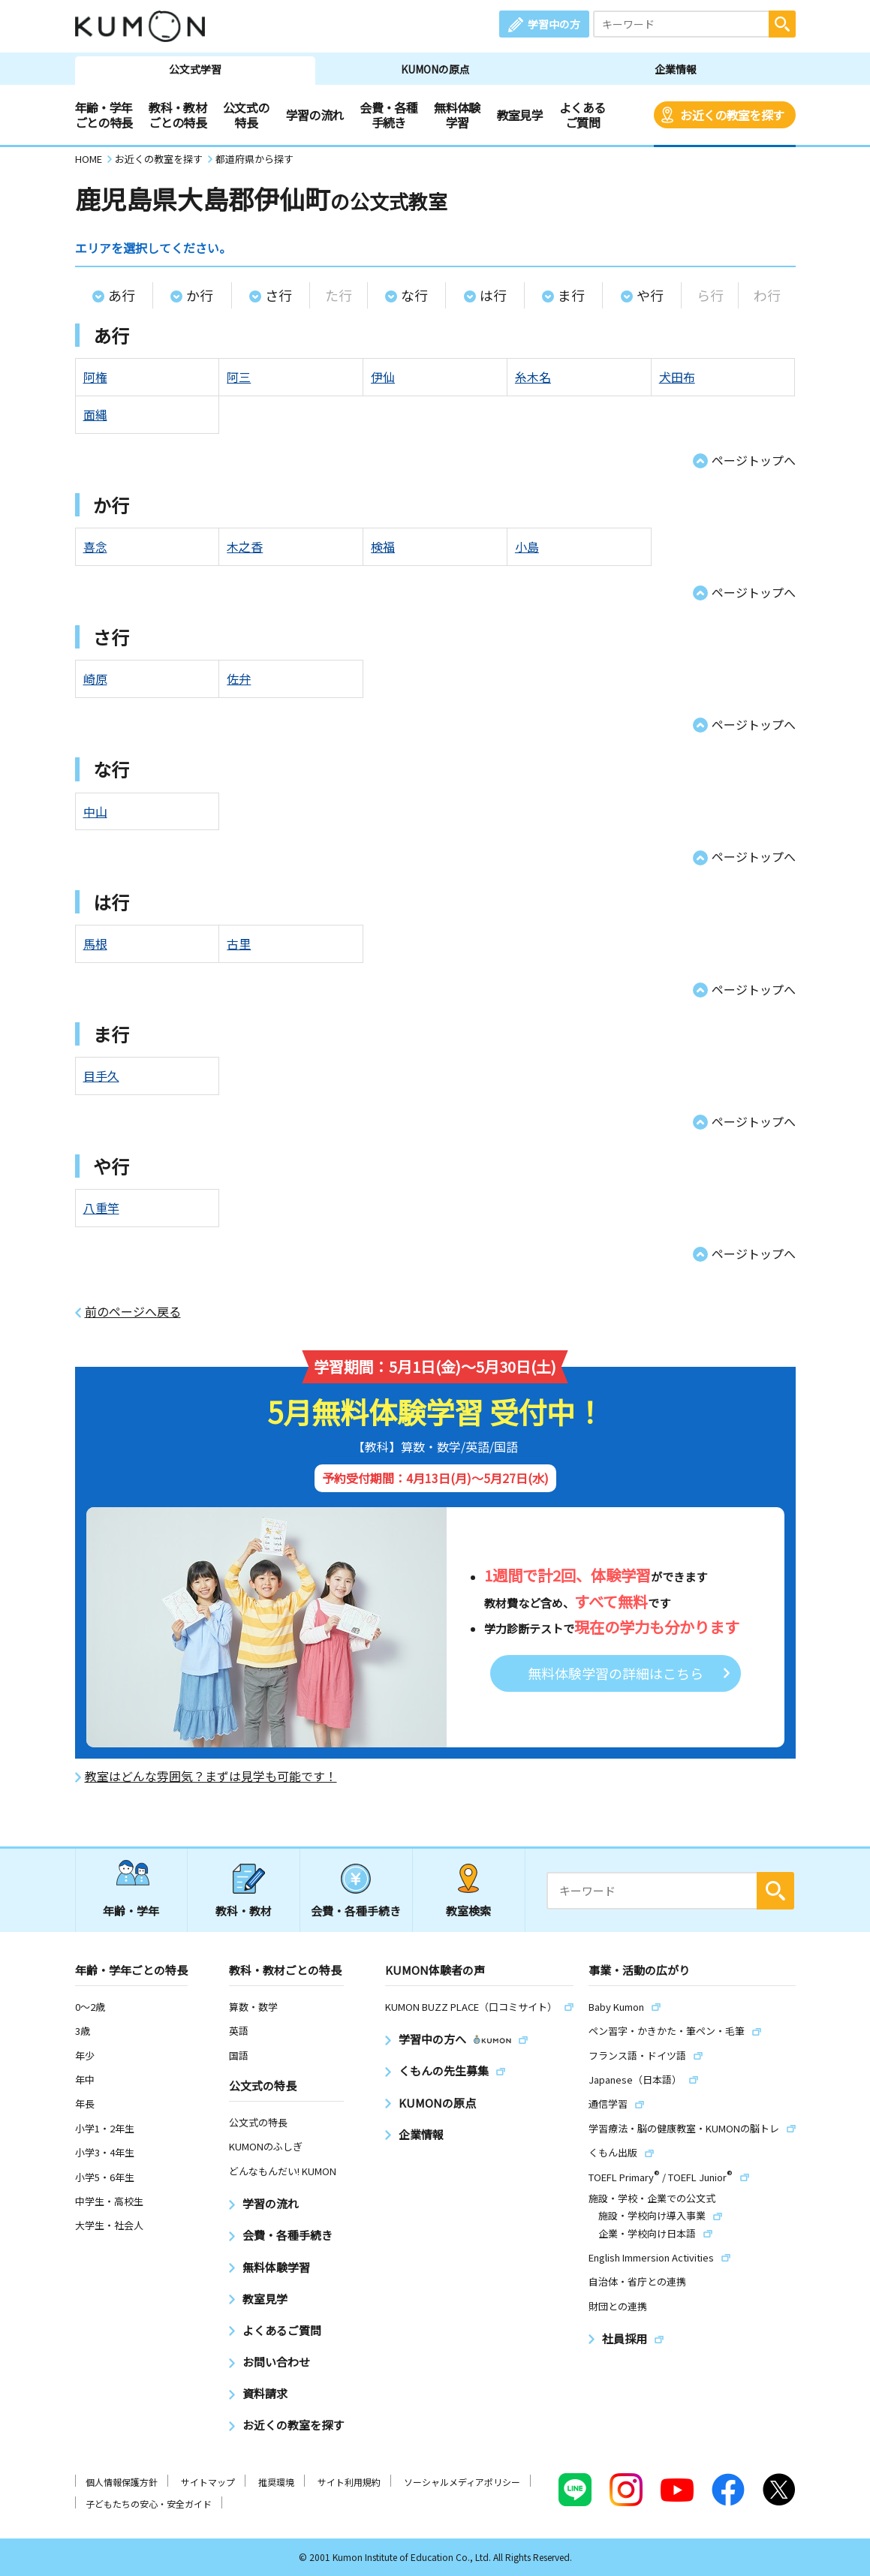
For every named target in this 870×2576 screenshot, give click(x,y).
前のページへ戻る (133, 1312)
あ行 (121, 295)
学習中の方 (554, 24)
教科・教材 (243, 1910)
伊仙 (383, 377)
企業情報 (676, 69)
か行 (199, 295)
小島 (527, 546)
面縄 (95, 414)
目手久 (101, 1076)
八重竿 (101, 1208)
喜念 (95, 546)
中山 (95, 811)
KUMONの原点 (435, 69)
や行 (650, 295)
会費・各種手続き (388, 114)
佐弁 (239, 679)
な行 (414, 295)
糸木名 (533, 377)
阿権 (95, 377)
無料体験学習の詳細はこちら (615, 1673)
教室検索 (468, 1910)
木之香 (245, 546)
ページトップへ (754, 460)
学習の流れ (315, 115)
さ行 (278, 295)
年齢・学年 (131, 1910)
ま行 (571, 295)
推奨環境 (276, 2481)
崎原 (95, 679)
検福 (383, 546)
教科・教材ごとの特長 (177, 114)
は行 (493, 295)
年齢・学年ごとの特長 (104, 114)
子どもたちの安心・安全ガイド (149, 2503)
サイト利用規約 (349, 2481)
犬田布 (677, 377)
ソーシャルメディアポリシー (462, 2481)
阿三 (239, 377)
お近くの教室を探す (732, 115)
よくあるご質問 (582, 114)
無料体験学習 (457, 114)
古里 (239, 943)
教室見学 (520, 115)
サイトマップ (208, 2481)
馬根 (95, 943)
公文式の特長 (246, 114)
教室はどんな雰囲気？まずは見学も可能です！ (211, 1776)
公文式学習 (195, 69)
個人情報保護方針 (122, 2481)
